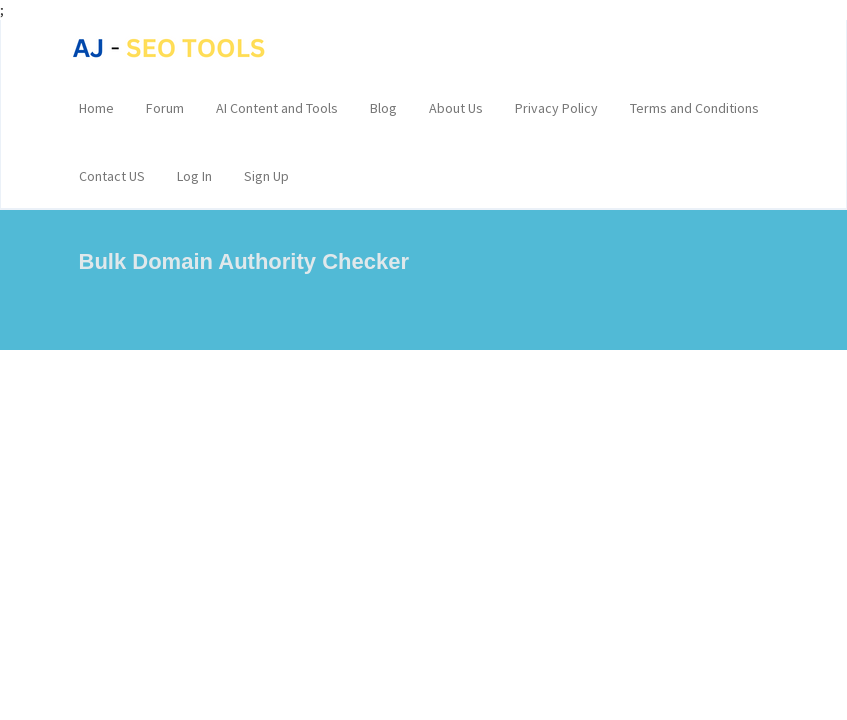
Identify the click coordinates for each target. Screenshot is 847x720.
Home (96, 108)
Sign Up (266, 176)
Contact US (112, 176)
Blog (383, 108)
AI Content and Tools (277, 108)
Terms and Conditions (694, 108)
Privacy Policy (556, 108)
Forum (165, 108)
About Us (456, 108)
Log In (194, 176)
